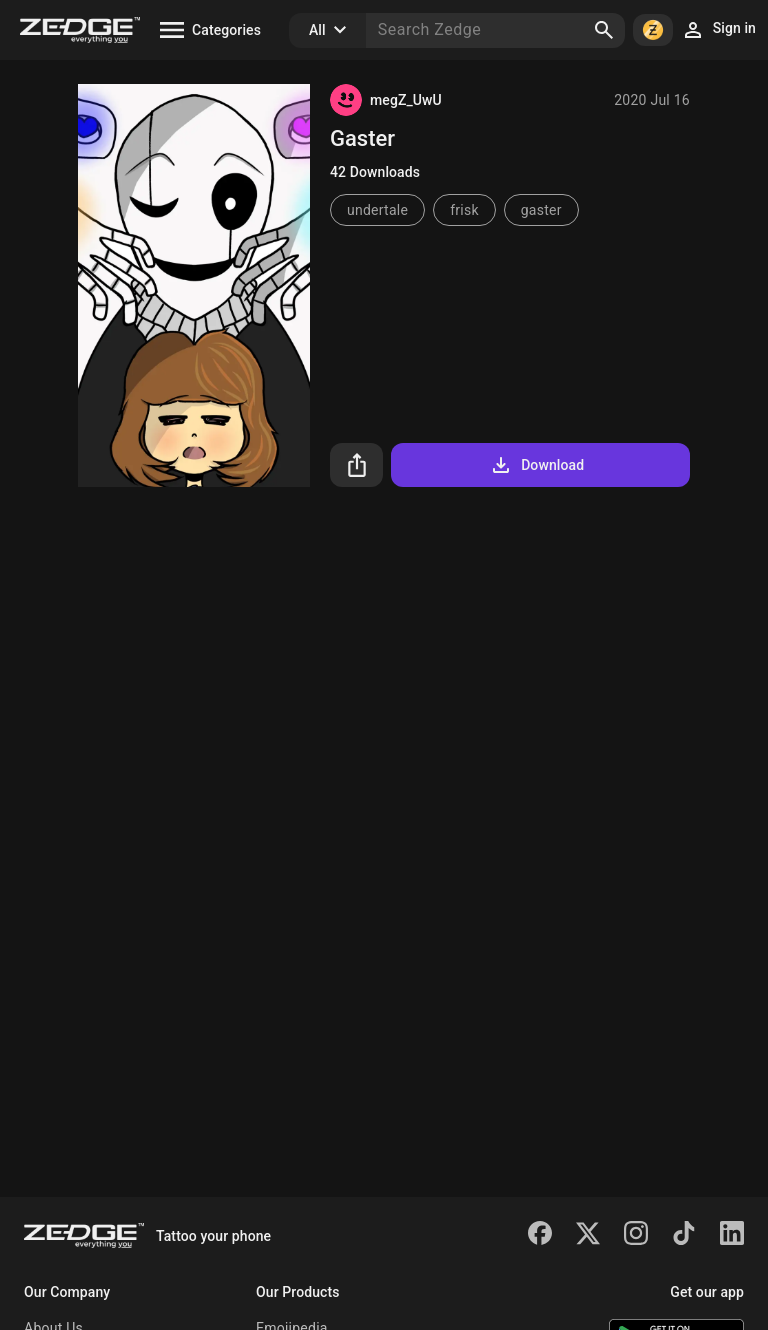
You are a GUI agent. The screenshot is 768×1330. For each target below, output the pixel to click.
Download (536, 465)
